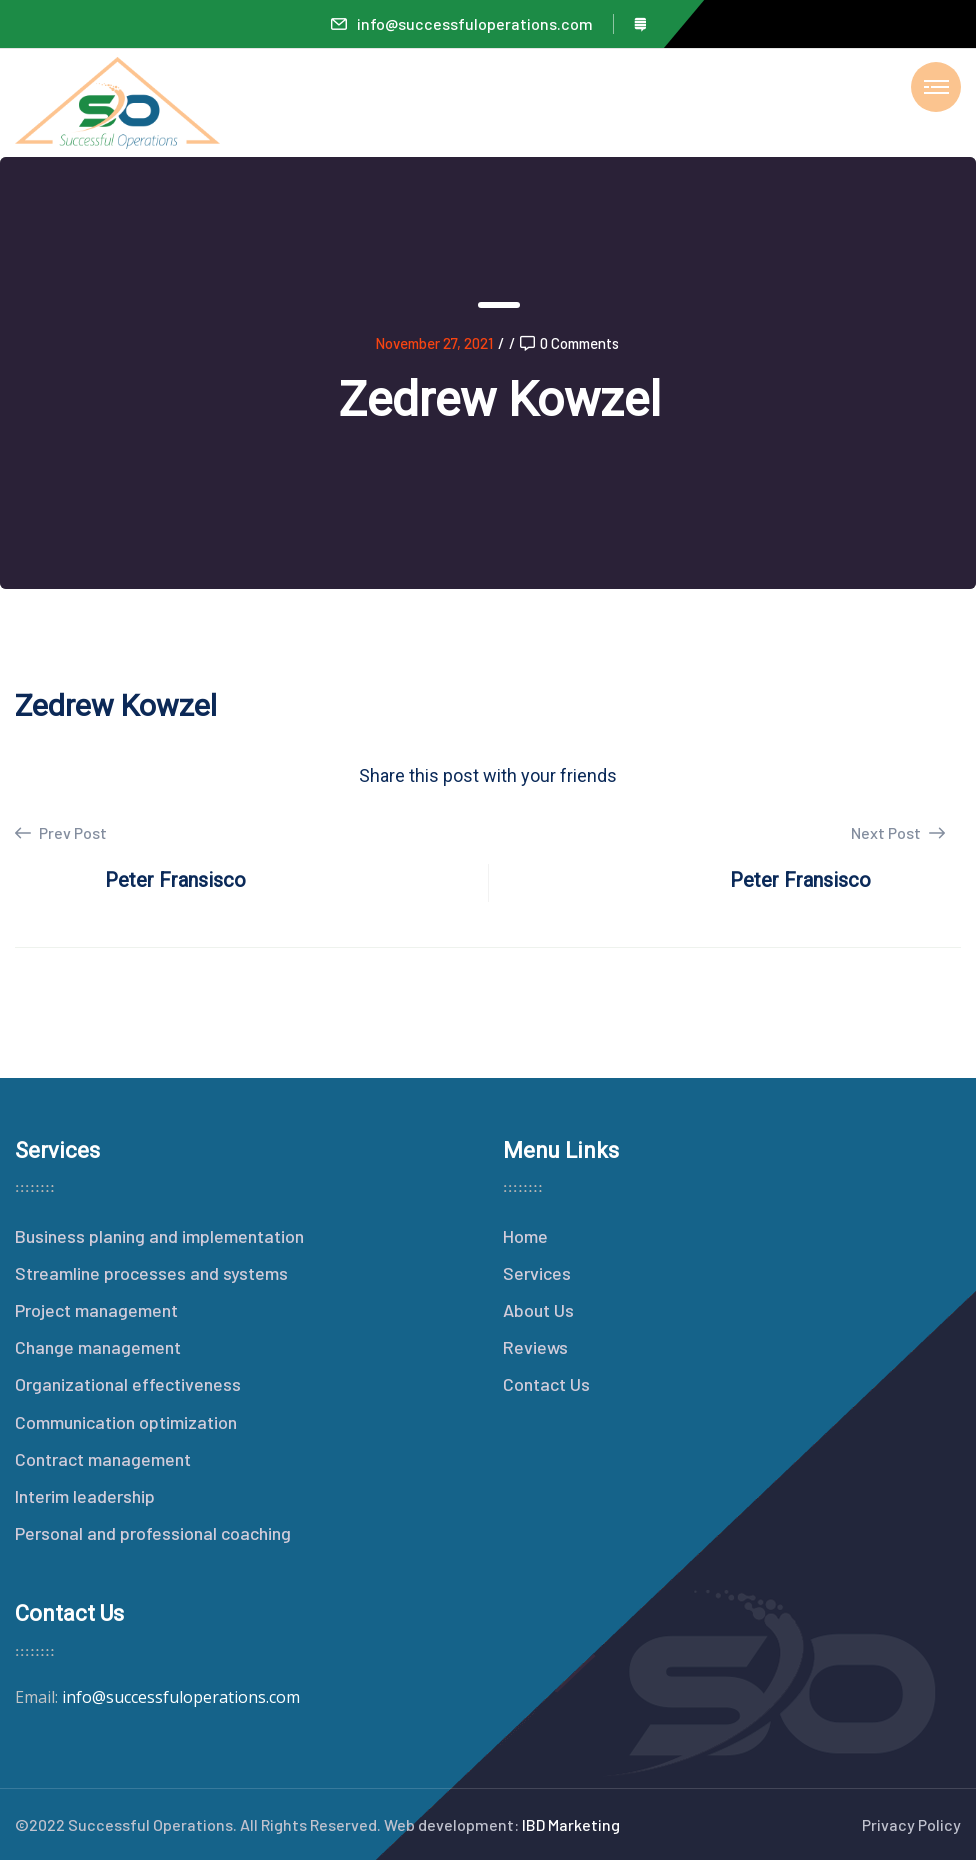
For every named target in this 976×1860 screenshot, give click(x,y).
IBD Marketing (571, 1824)
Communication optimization (126, 1422)
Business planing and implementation (159, 1236)
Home (525, 1236)
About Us (538, 1310)
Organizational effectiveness (128, 1384)
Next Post (898, 832)
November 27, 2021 (434, 343)
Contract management (103, 1459)
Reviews (535, 1347)
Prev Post (61, 833)
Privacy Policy (911, 1824)
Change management (98, 1347)
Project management (96, 1310)
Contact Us (546, 1384)
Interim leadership (85, 1496)
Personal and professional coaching (153, 1533)
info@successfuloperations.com (462, 23)
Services (537, 1273)
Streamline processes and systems (151, 1273)
